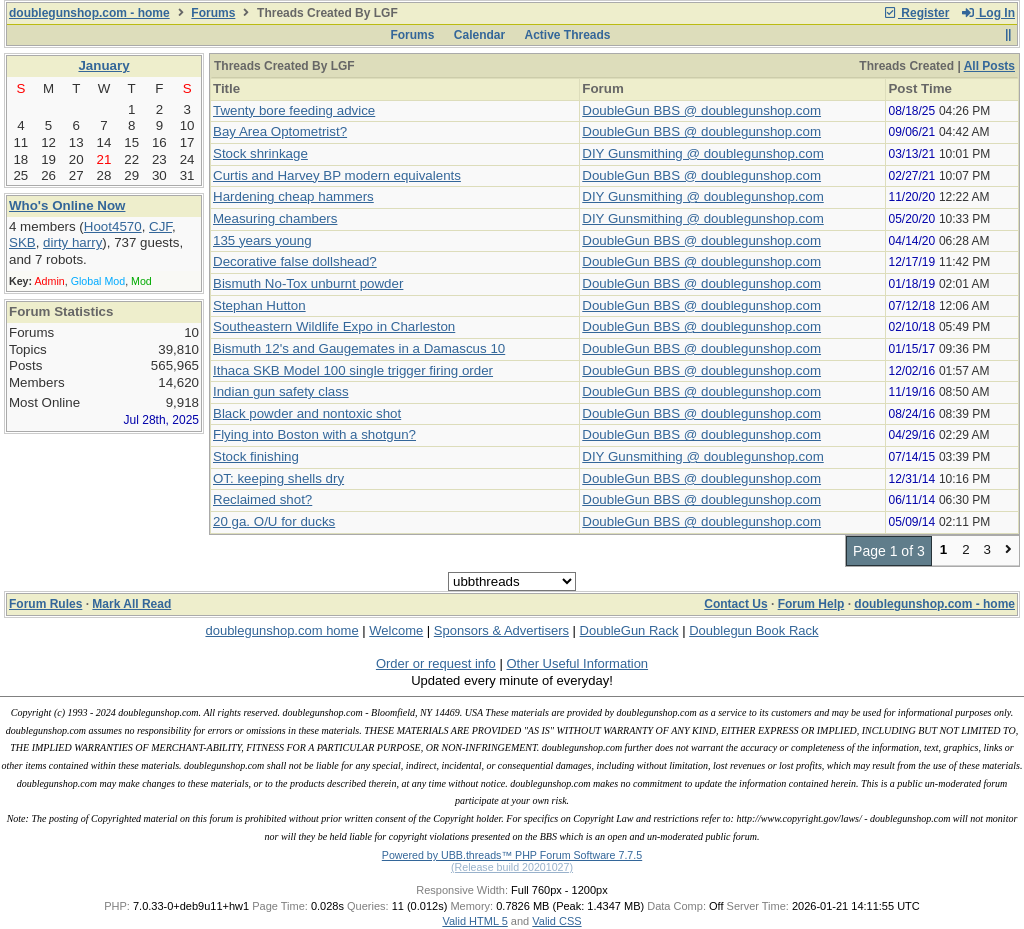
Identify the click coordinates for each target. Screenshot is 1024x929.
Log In (988, 13)
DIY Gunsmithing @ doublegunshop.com (702, 153)
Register (916, 13)
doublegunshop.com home (281, 630)
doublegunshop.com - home (89, 13)
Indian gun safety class (281, 391)
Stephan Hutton (259, 305)
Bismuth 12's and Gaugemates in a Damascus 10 (359, 348)
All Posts (989, 66)
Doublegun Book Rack (753, 630)
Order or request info (436, 663)
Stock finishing (256, 456)
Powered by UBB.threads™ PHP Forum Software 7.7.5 (512, 855)
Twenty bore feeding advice (294, 110)
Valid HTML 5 (474, 921)
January (103, 65)
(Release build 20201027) (512, 867)
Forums (213, 13)
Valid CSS (556, 921)
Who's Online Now (67, 205)
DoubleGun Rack (629, 630)
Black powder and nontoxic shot (307, 413)
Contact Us (735, 604)
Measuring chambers (275, 218)
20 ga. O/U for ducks (274, 521)
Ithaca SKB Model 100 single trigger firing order (353, 370)
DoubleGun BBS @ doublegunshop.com (701, 110)
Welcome (396, 630)
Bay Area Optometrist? (280, 131)
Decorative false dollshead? (295, 261)
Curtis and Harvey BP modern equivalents (337, 175)
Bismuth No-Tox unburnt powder (308, 283)
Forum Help (811, 604)
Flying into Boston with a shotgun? (314, 434)
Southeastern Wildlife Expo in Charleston (334, 326)
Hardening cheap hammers (293, 196)
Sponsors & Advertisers (501, 630)
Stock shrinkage (260, 153)
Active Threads (568, 35)
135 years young (262, 240)
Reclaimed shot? (262, 499)
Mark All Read (131, 604)
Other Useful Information (577, 663)
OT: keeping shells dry (278, 478)
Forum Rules (45, 604)
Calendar (479, 35)
